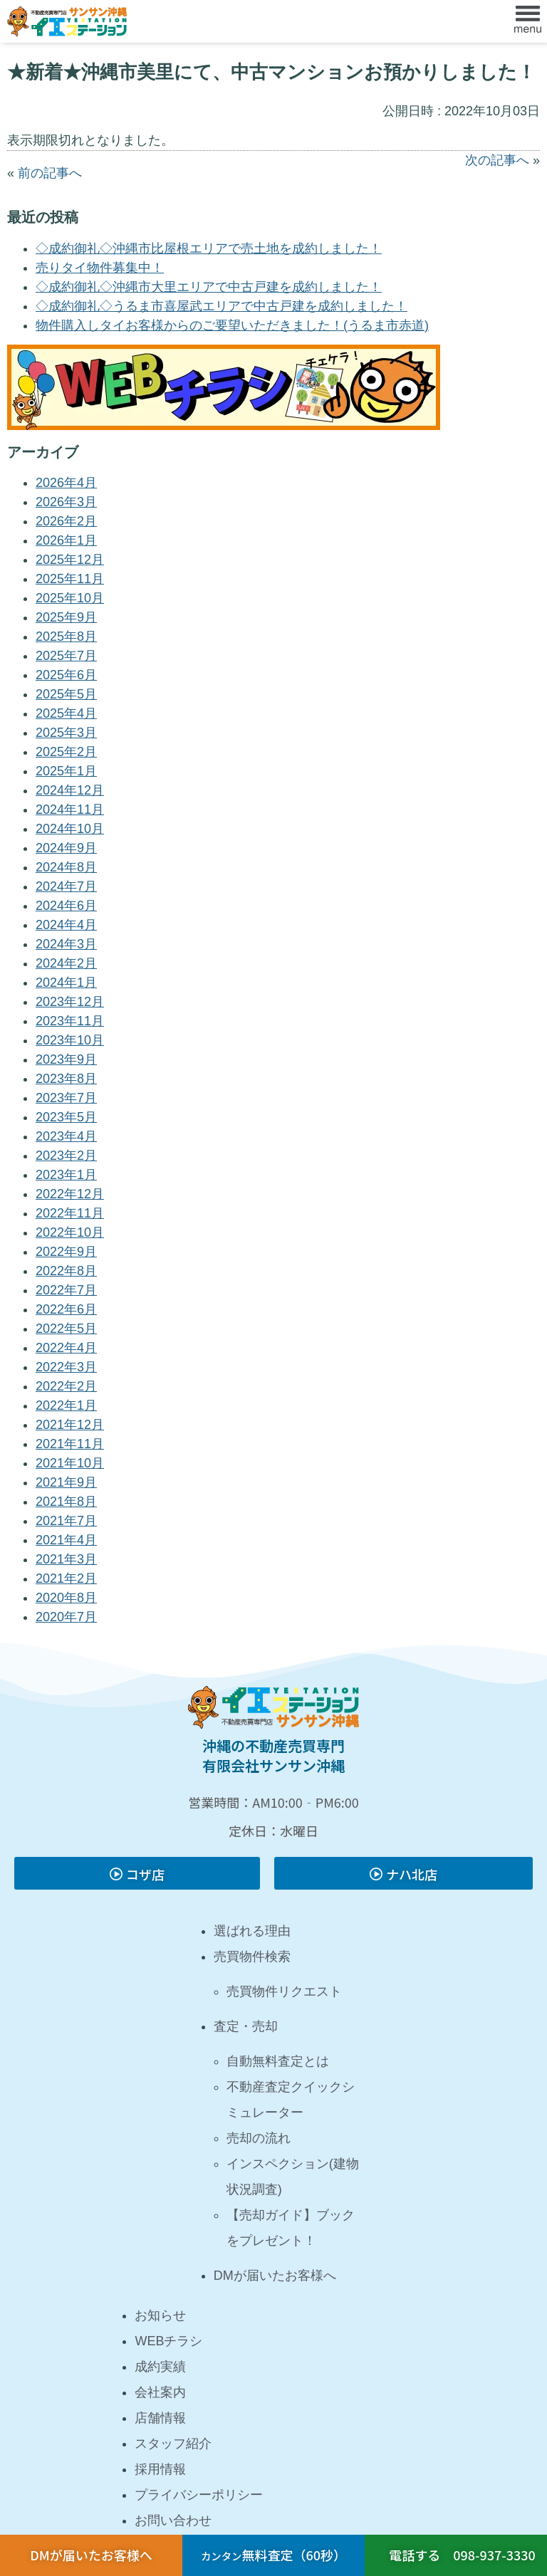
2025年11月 (70, 579)
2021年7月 (66, 1521)
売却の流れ (258, 2138)
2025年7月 (66, 656)
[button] (527, 21)
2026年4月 (66, 483)
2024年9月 (66, 848)
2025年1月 (66, 771)
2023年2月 (66, 1155)
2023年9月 (66, 1059)
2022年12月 (70, 1194)
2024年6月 (66, 906)
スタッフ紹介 (173, 2443)
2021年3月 (66, 1559)
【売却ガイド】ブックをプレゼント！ (290, 2228)
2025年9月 (66, 617)
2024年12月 (70, 790)
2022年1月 (66, 1405)
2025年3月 (66, 733)
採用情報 (160, 2469)
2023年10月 (70, 1040)
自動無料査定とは (277, 2061)
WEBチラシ (168, 2341)
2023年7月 (66, 1098)
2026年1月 (66, 540)
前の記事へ (50, 173)
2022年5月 (66, 1328)
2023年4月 (66, 1136)
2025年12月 (70, 560)
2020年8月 (66, 1598)
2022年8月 (66, 1271)
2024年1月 (66, 982)
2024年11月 (70, 809)
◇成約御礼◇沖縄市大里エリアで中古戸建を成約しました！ (209, 287)
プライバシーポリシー (199, 2495)
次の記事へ (497, 160)
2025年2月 (66, 752)
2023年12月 (70, 1002)
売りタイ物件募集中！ (100, 268)
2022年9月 (66, 1252)
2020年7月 (66, 1617)
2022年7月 (66, 1290)
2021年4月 (66, 1540)
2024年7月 (66, 886)
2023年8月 (66, 1079)
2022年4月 (66, 1348)
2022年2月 (66, 1386)
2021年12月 (70, 1425)
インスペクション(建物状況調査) (292, 2177)
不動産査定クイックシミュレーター (290, 2100)
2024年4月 (66, 925)
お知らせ (160, 2315)
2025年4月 (66, 713)
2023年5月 (66, 1117)
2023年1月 (66, 1175)
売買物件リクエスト (284, 1991)
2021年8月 (66, 1501)
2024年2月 (66, 963)
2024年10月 (70, 829)
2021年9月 (66, 1482)
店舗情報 (160, 2418)
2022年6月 (66, 1309)
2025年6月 (66, 675)
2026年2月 (66, 521)
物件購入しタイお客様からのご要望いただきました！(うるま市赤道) (232, 325)
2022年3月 (66, 1367)
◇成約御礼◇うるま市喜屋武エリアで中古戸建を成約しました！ (221, 306)
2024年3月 (66, 944)
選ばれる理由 (252, 1931)
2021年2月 (66, 1578)
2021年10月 (70, 1463)
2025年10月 (70, 598)
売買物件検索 (252, 1956)
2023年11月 (70, 1021)
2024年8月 (66, 867)
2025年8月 (66, 636)
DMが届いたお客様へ (275, 2275)
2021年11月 (70, 1444)
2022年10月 (70, 1232)
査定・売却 (246, 2026)
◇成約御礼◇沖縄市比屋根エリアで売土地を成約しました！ (209, 248)
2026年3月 (66, 502)
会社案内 (160, 2392)
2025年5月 (66, 694)
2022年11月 (70, 1213)
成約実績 (160, 2367)
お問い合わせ (173, 2520)
